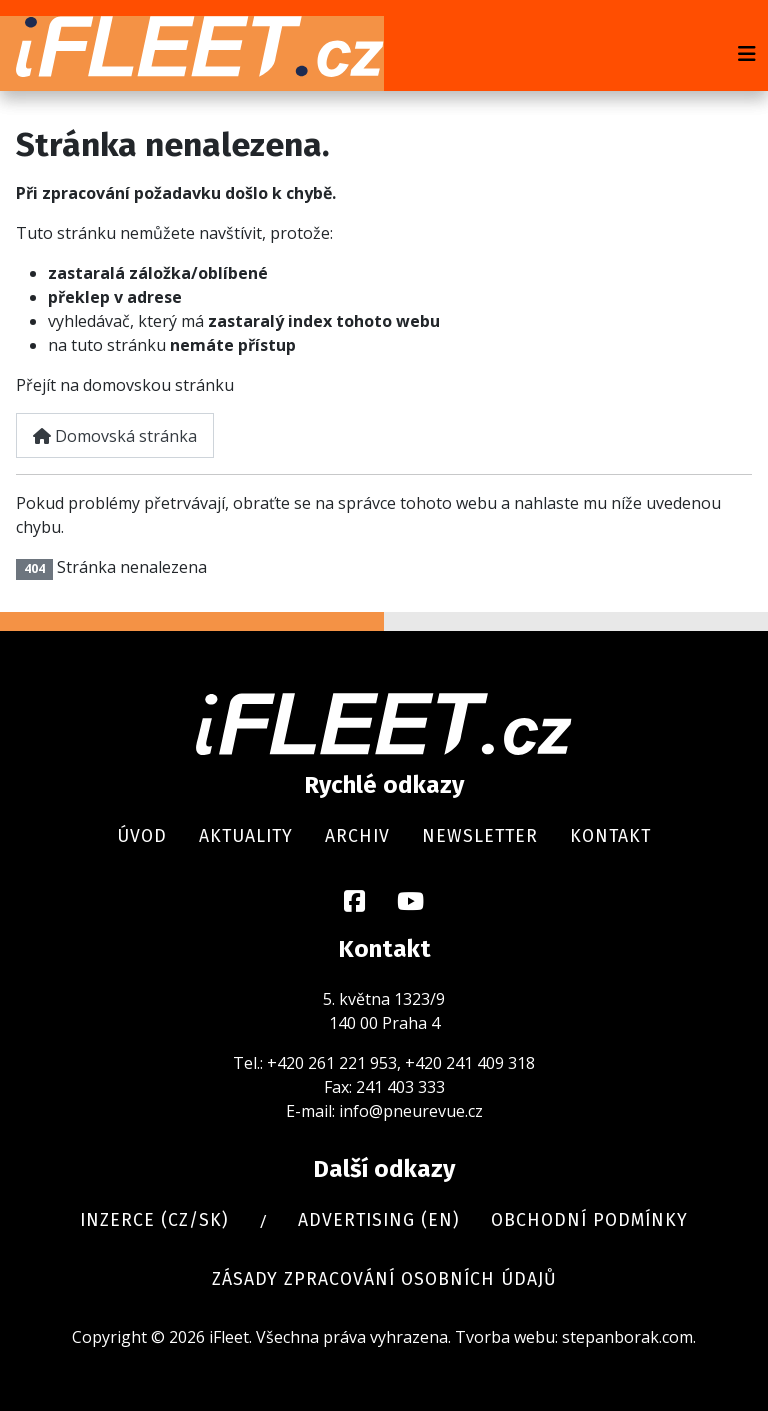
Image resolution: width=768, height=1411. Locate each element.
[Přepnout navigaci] (747, 54)
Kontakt (610, 836)
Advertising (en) (378, 1220)
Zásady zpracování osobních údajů (384, 1279)
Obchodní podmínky (589, 1220)
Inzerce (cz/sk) (154, 1220)
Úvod (142, 836)
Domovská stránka (115, 436)
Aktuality (246, 836)
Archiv (357, 836)
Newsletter (480, 836)
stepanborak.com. (629, 1337)
